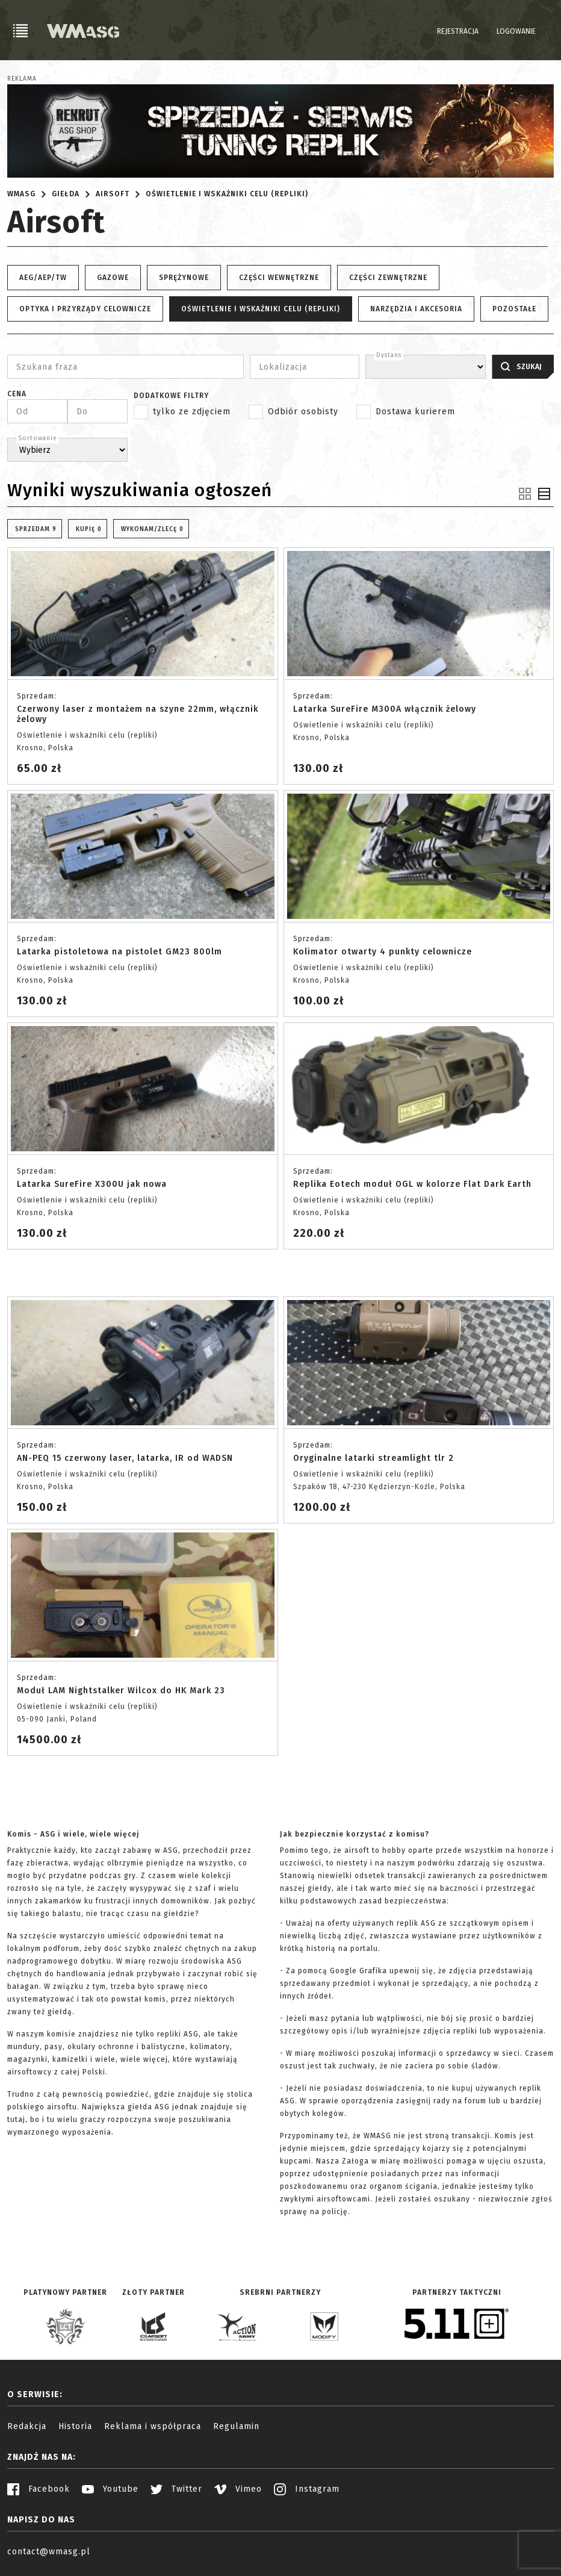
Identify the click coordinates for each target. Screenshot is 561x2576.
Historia (75, 2426)
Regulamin (236, 2426)
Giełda (65, 194)
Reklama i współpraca (152, 2426)
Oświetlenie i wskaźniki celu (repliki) (227, 194)
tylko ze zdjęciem (192, 411)
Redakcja (26, 2426)
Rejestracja (458, 31)
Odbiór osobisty (303, 411)
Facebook (38, 2489)
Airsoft (112, 194)
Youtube (110, 2489)
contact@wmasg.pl (48, 2551)
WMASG (21, 194)
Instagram (306, 2489)
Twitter (176, 2489)
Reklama (22, 78)
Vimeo (238, 2489)
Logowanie (516, 31)
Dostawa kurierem (415, 411)
